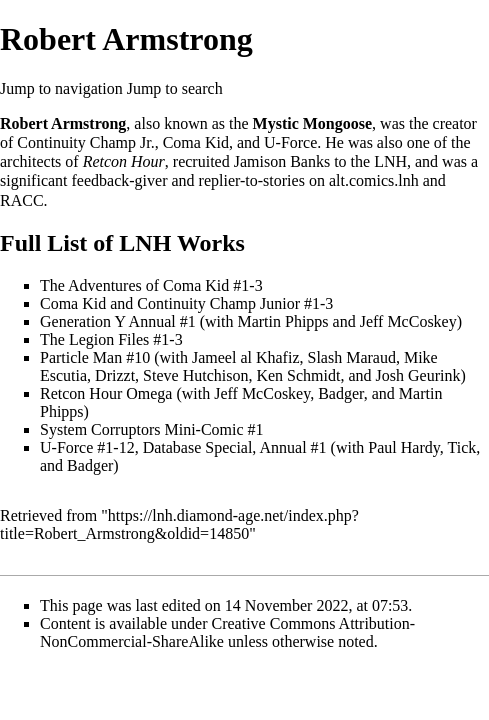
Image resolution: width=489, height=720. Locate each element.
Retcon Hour (124, 161)
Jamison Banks (282, 161)
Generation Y (82, 321)
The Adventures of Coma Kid (134, 285)
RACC (22, 200)
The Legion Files (94, 339)
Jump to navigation (61, 88)
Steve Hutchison (195, 375)
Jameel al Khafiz (246, 357)
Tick (461, 447)
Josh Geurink (418, 375)
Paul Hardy (403, 447)
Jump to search (175, 88)
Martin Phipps (282, 321)
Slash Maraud (351, 357)
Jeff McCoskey (408, 321)
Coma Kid (196, 142)
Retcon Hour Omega (106, 393)
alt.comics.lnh (374, 180)
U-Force (290, 142)
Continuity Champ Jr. (85, 142)
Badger (341, 393)
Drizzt (115, 375)
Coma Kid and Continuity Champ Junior (170, 303)
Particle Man (81, 357)
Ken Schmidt (298, 375)
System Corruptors (100, 429)
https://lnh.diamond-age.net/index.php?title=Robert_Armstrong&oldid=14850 (179, 524)
